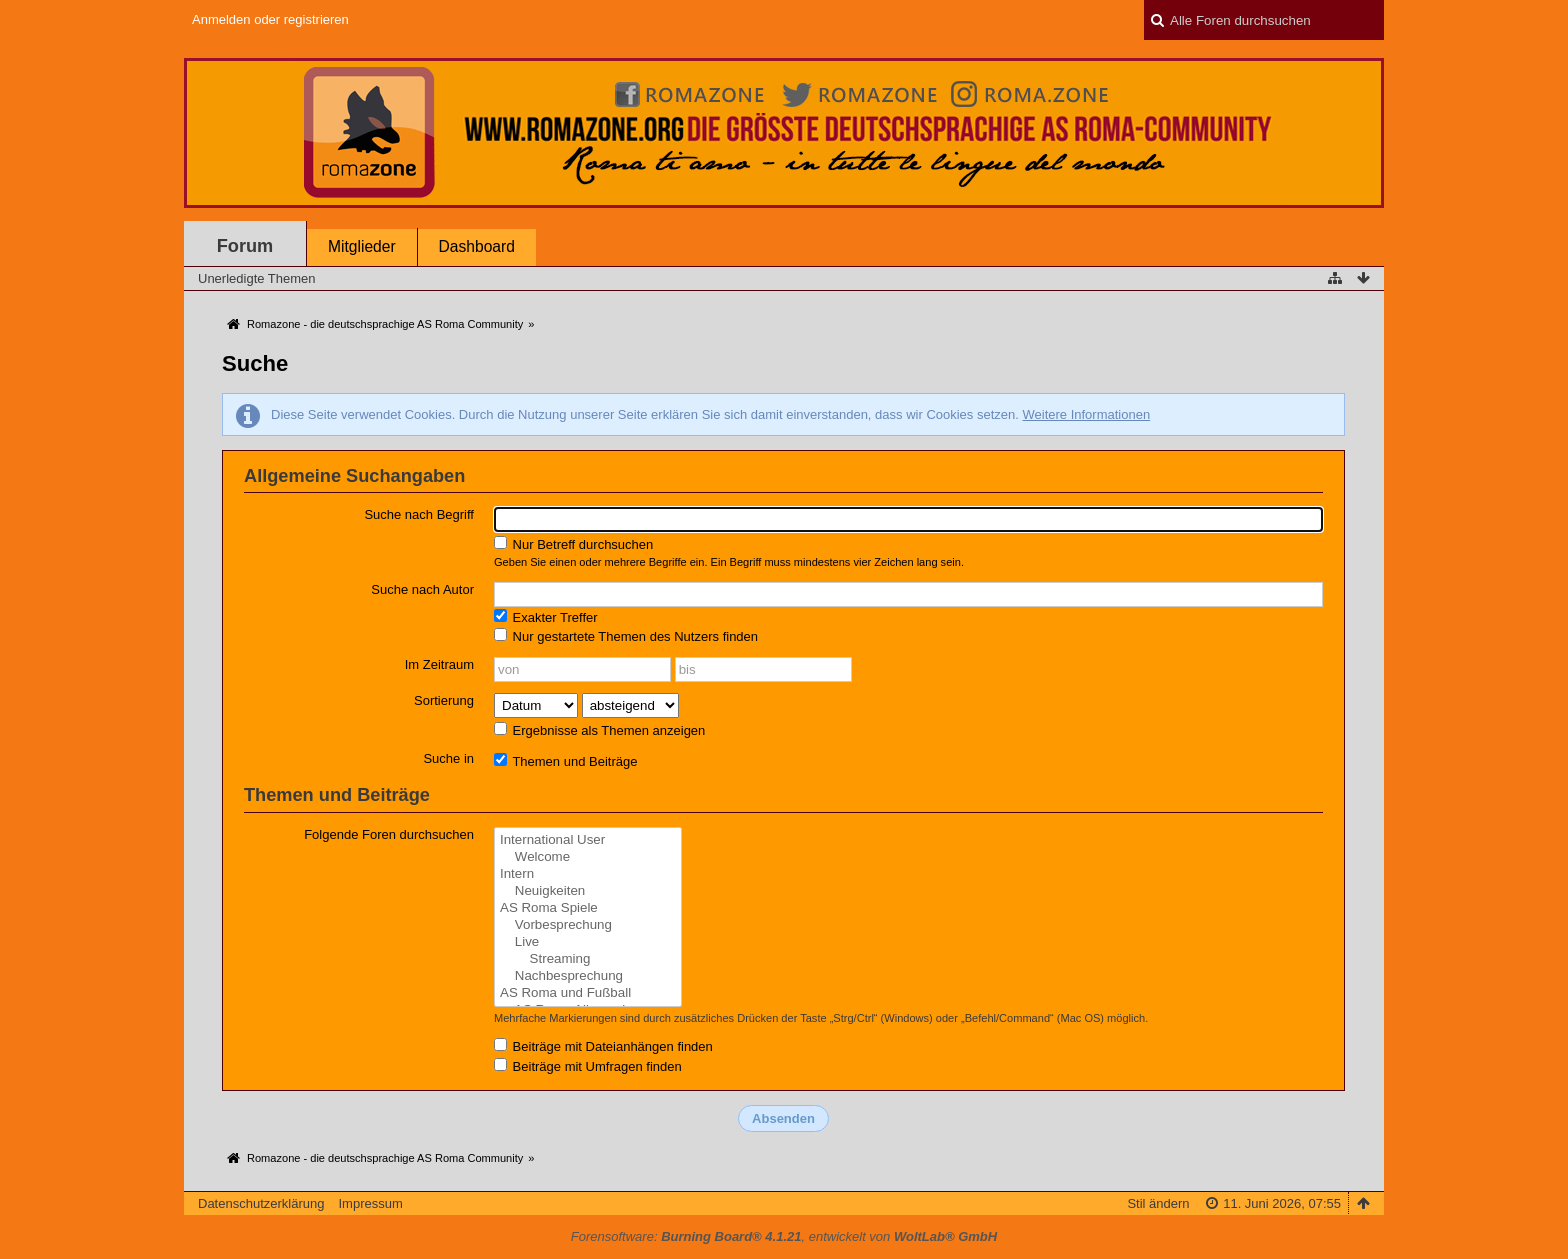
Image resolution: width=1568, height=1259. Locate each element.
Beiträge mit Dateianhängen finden (603, 1046)
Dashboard (477, 246)
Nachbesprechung (588, 976)
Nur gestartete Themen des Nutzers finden (626, 636)
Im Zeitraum (439, 664)
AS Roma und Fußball (588, 993)
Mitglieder (362, 246)
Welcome (588, 857)
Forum (245, 246)
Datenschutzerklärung (261, 1203)
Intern (588, 874)
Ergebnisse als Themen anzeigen (599, 730)
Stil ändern (1158, 1203)
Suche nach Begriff (419, 514)
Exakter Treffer (546, 617)
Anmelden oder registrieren (270, 19)
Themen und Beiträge (565, 761)
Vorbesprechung (588, 925)
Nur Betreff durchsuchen (573, 544)
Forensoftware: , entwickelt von (784, 1236)
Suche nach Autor (422, 589)
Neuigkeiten (588, 891)
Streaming (588, 959)
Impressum (370, 1203)
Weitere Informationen (1086, 414)
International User (588, 840)
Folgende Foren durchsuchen (389, 834)
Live (588, 942)
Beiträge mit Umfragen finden (588, 1066)
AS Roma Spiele (588, 908)
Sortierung (444, 700)
